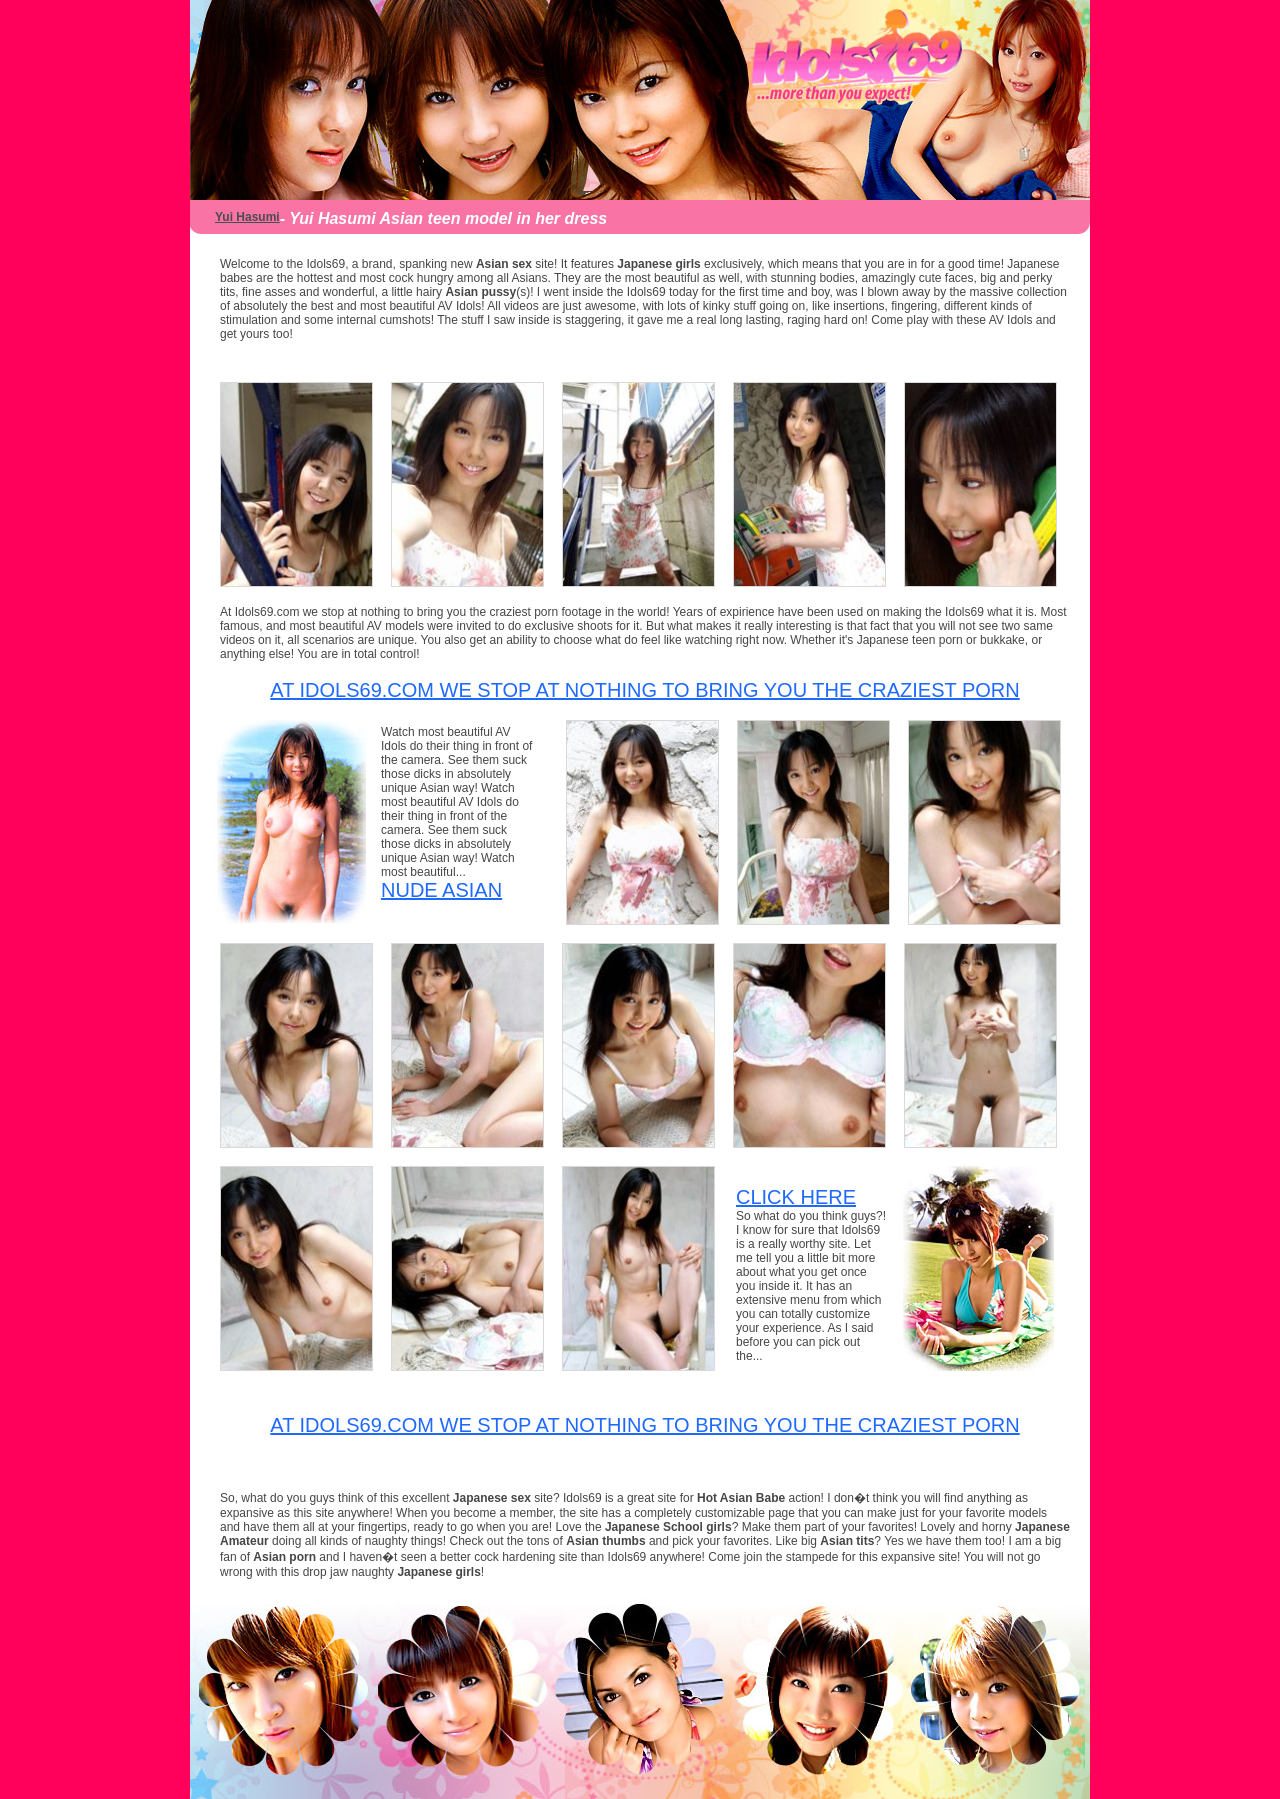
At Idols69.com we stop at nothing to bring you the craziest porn (644, 690)
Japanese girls (658, 264)
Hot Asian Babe (743, 1498)
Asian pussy (480, 292)
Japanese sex (493, 1498)
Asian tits (847, 1541)
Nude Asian (441, 890)
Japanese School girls (668, 1527)
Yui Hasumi (247, 217)
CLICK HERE (796, 1197)
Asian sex (504, 264)
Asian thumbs (605, 1541)
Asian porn (284, 1557)
